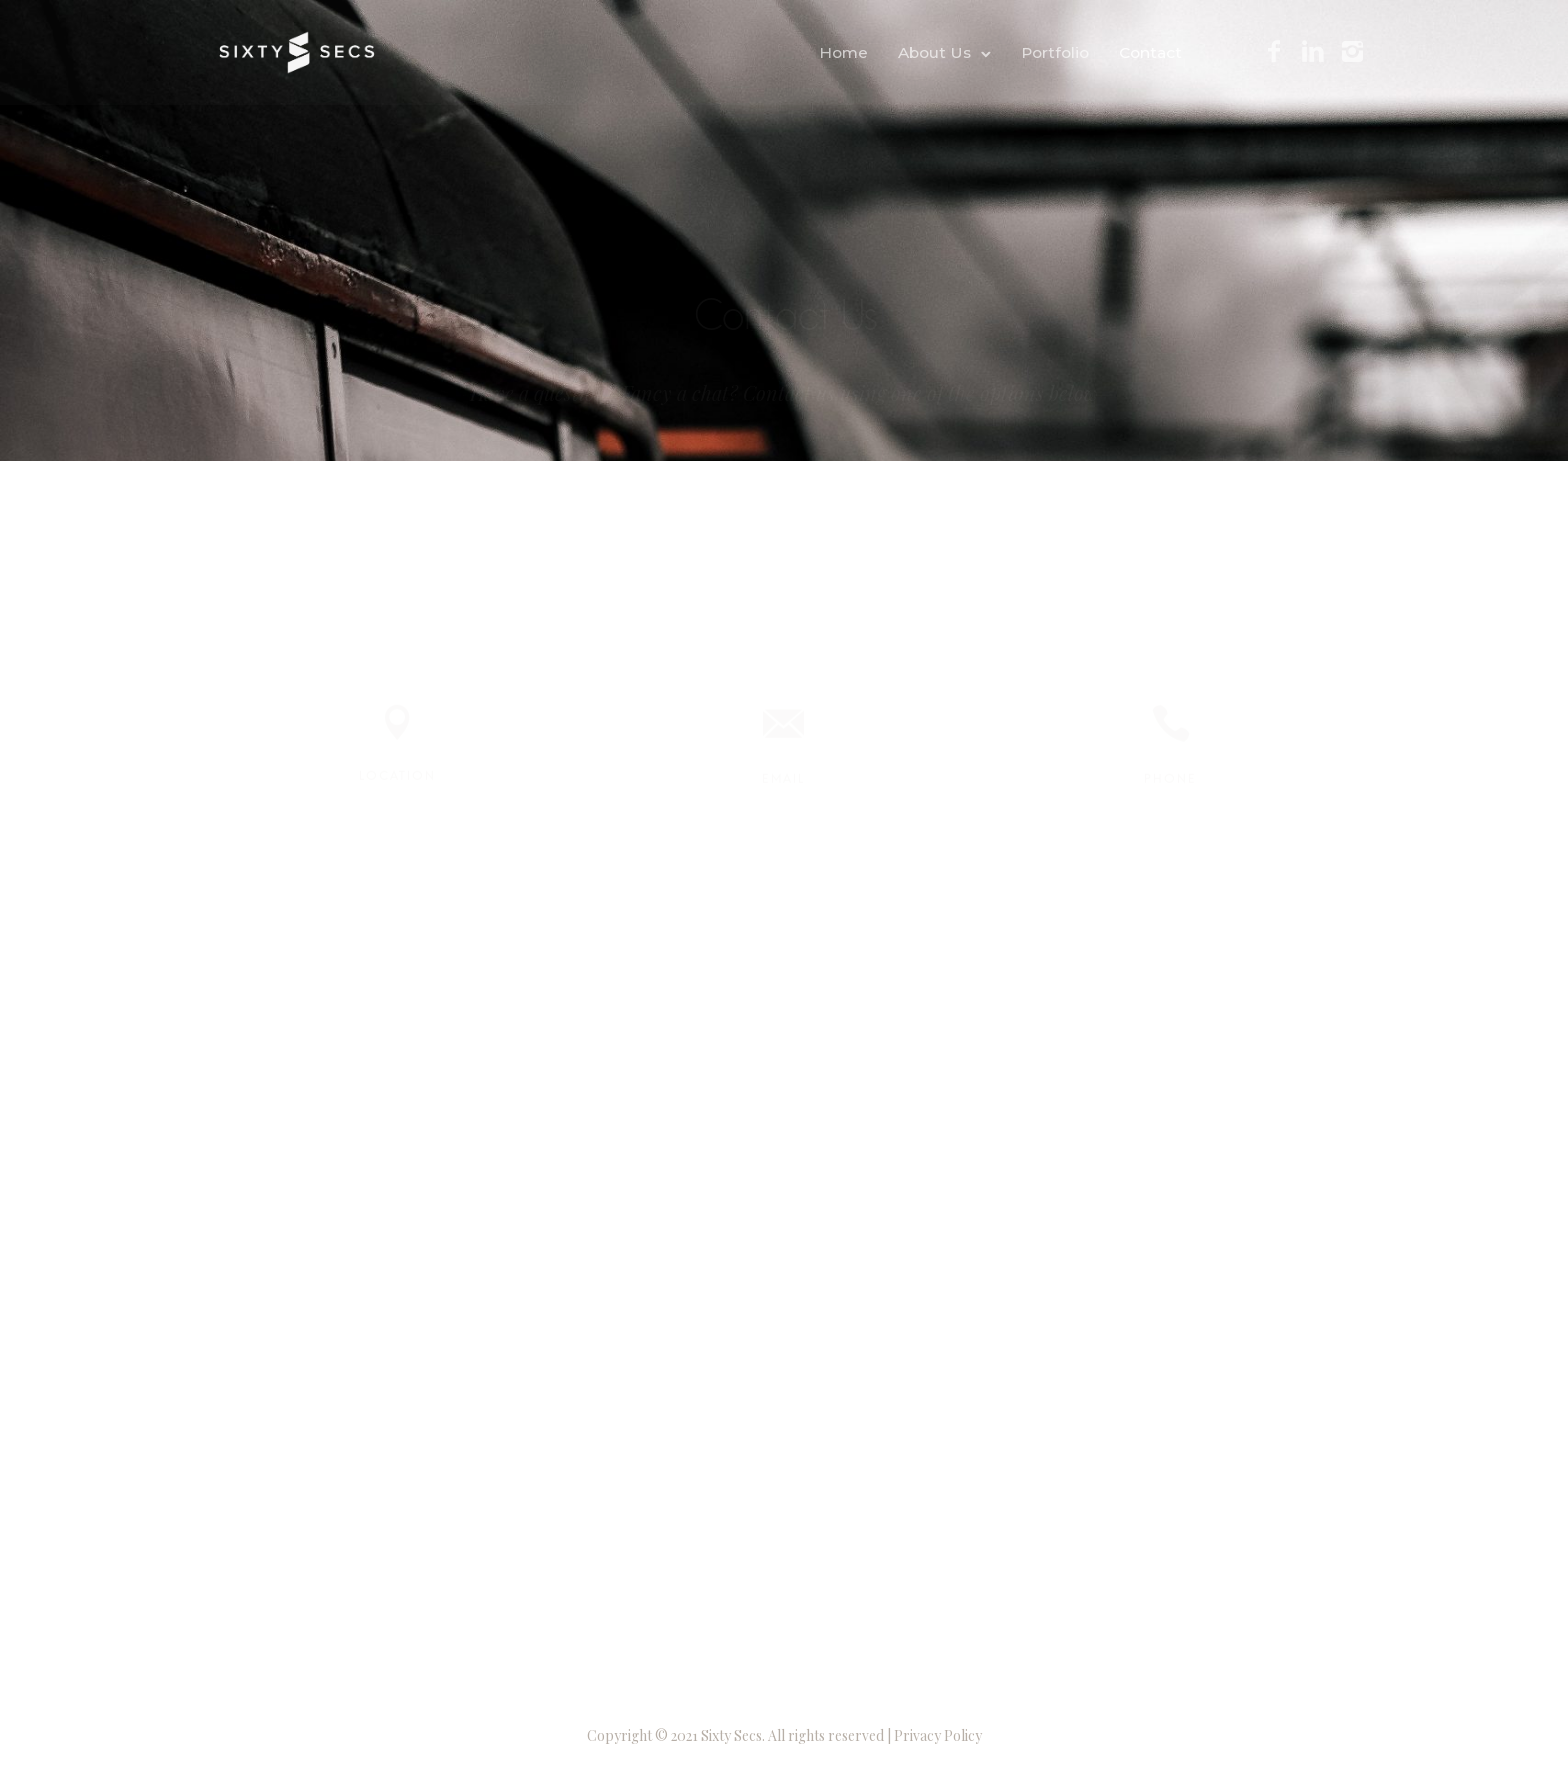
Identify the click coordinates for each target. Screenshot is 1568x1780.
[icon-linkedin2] (1313, 52)
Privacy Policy (938, 1735)
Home (843, 52)
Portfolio (1055, 52)
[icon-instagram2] (1352, 52)
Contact (1150, 52)
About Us (934, 52)
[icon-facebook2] (1274, 52)
